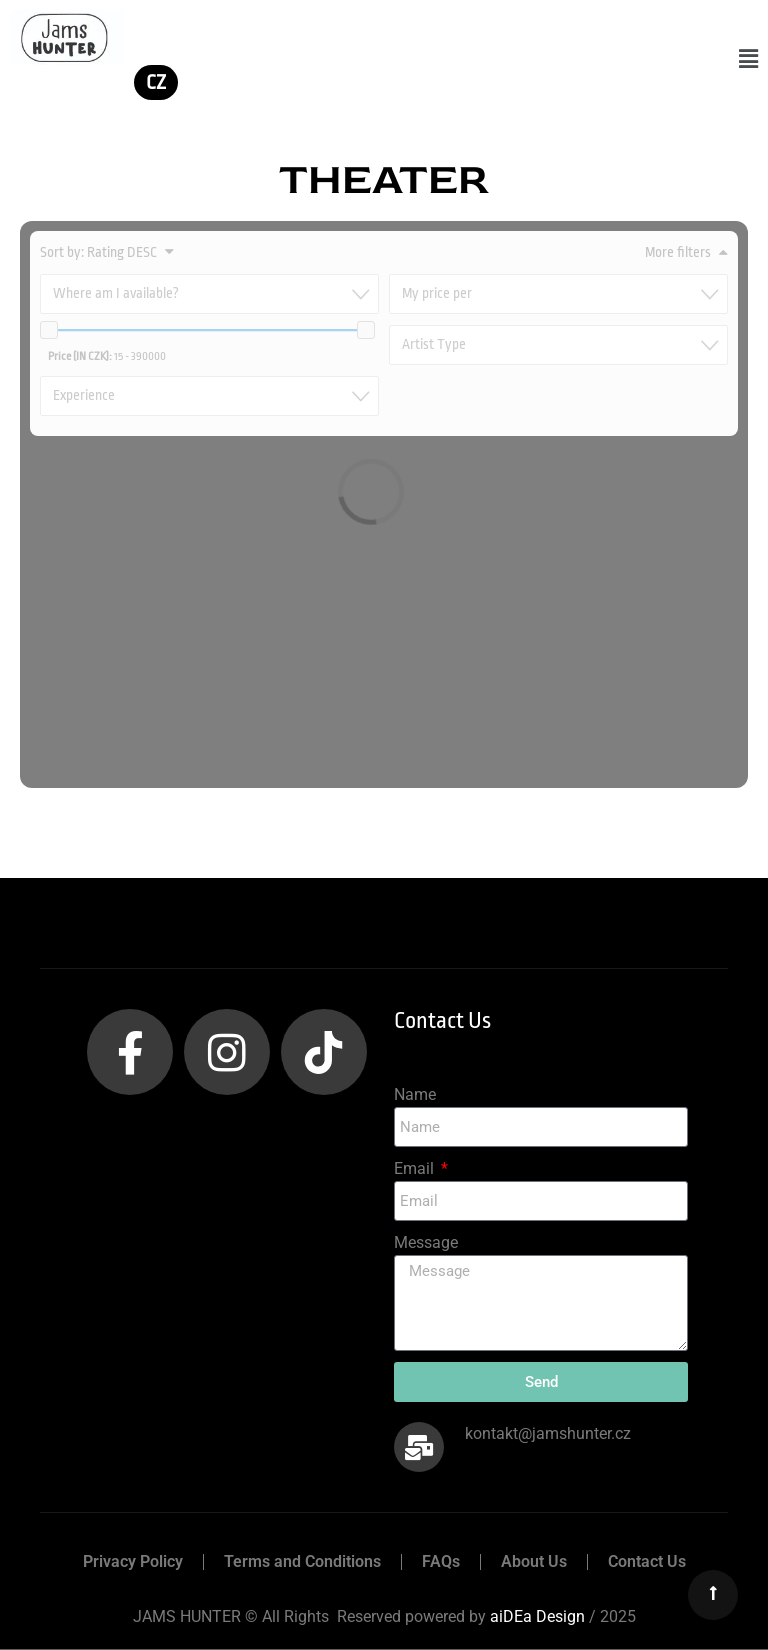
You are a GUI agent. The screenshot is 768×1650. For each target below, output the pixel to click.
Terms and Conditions (302, 1561)
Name (415, 1094)
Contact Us (647, 1561)
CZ (156, 82)
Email (416, 1168)
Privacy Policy (133, 1561)
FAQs (441, 1561)
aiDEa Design (537, 1616)
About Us (534, 1561)
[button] (748, 59)
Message (426, 1242)
